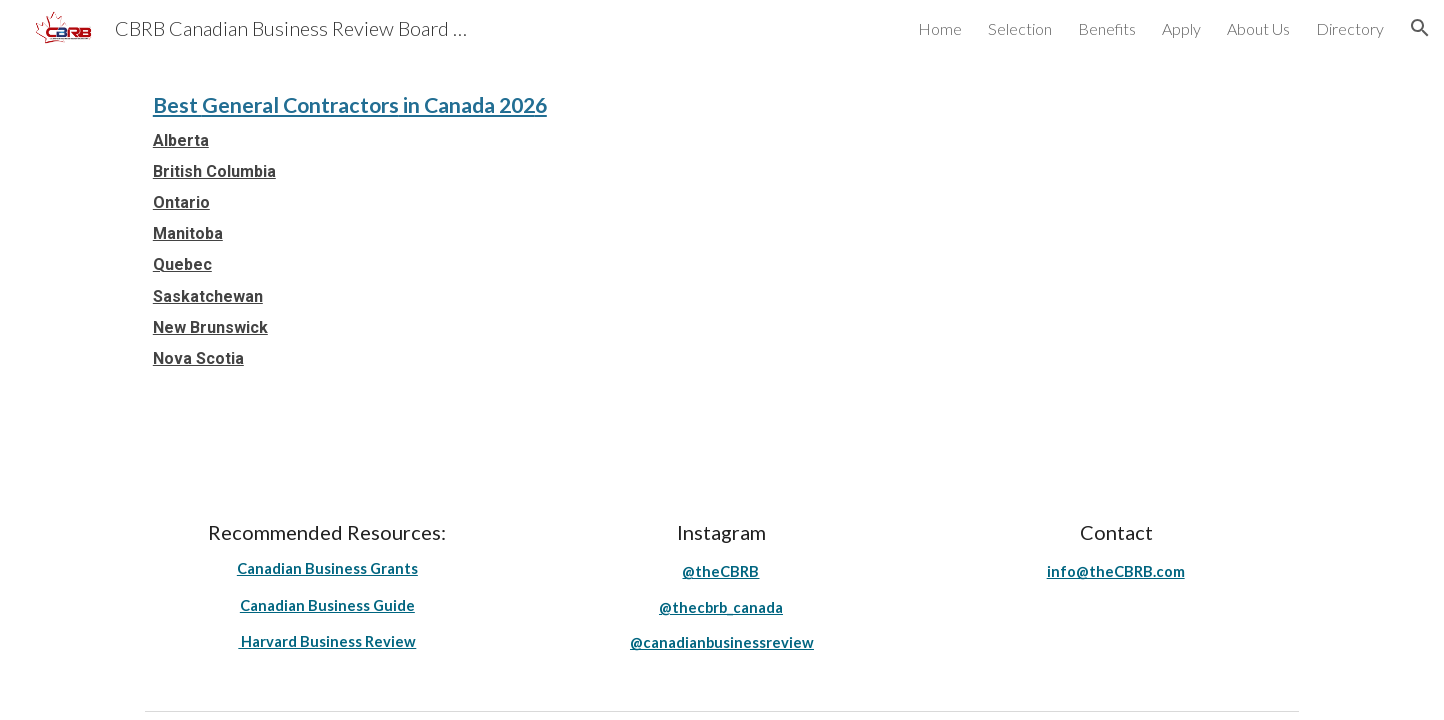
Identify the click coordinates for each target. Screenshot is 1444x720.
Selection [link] (1020, 28)
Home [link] (940, 28)
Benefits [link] (1107, 28)
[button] (1420, 28)
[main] (722, 228)
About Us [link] (1258, 28)
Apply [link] (1181, 28)
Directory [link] (1350, 28)
